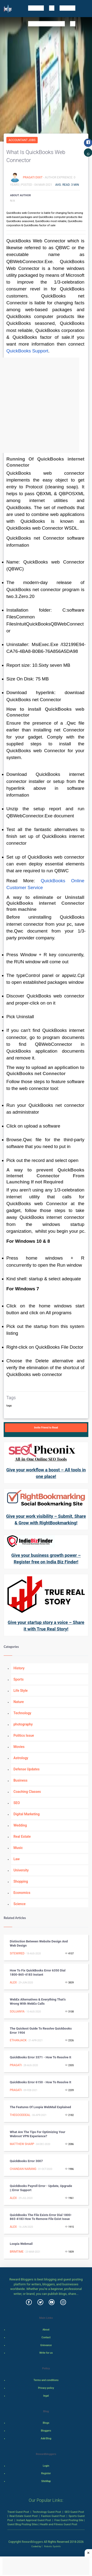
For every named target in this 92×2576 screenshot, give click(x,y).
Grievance (46, 2345)
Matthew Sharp (22, 2144)
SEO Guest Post (74, 2512)
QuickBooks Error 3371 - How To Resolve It (40, 2057)
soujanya (17, 2011)
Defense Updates (26, 1769)
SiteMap (46, 2481)
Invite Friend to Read (46, 1427)
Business (20, 1780)
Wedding (20, 1825)
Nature (18, 1702)
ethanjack (18, 2040)
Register (46, 2473)
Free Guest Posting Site (69, 2520)
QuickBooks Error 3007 (26, 2161)
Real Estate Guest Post (23, 2516)
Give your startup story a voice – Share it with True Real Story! (46, 1626)
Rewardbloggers (32, 2542)
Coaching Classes (27, 1792)
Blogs (46, 2422)
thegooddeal (20, 2115)
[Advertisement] (46, 405)
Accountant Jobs (22, 140)
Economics (21, 1893)
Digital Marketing (26, 1814)
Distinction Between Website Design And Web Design (39, 1943)
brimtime (16, 2251)
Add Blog (46, 2438)
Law (16, 1859)
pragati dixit (33, 177)
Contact (46, 2337)
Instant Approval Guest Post (33, 2520)
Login (46, 2465)
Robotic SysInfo (51, 2546)
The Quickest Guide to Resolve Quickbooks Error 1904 (41, 2030)
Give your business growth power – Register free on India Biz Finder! (46, 1558)
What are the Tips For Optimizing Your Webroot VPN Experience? (37, 2134)
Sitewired (17, 1953)
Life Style (20, 1691)
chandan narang (23, 2169)
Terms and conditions (46, 2380)
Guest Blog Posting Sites (22, 2524)
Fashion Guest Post (53, 2516)
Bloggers (46, 2430)
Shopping (20, 1881)
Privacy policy (46, 2388)
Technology (22, 1713)
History (18, 1668)
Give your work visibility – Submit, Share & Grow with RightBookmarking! (46, 1519)
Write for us (46, 2352)
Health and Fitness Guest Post (58, 2524)
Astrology (20, 1758)
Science (19, 1904)
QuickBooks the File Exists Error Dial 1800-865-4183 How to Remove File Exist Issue (41, 2217)
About (46, 2329)
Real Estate (22, 1836)
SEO (16, 1803)
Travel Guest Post (18, 2512)
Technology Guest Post (47, 2512)
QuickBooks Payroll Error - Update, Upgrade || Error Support (41, 2188)
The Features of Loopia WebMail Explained (40, 2107)
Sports (18, 1679)
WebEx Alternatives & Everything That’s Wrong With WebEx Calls (38, 2001)
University (21, 1870)
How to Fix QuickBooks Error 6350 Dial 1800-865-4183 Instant (37, 1972)
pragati (16, 2065)
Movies (18, 1747)
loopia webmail (21, 2244)
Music (18, 1848)
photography (23, 1724)
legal (46, 2395)
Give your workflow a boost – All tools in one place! (46, 1473)
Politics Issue (23, 1735)
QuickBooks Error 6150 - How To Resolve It (40, 2082)
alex (13, 1982)
